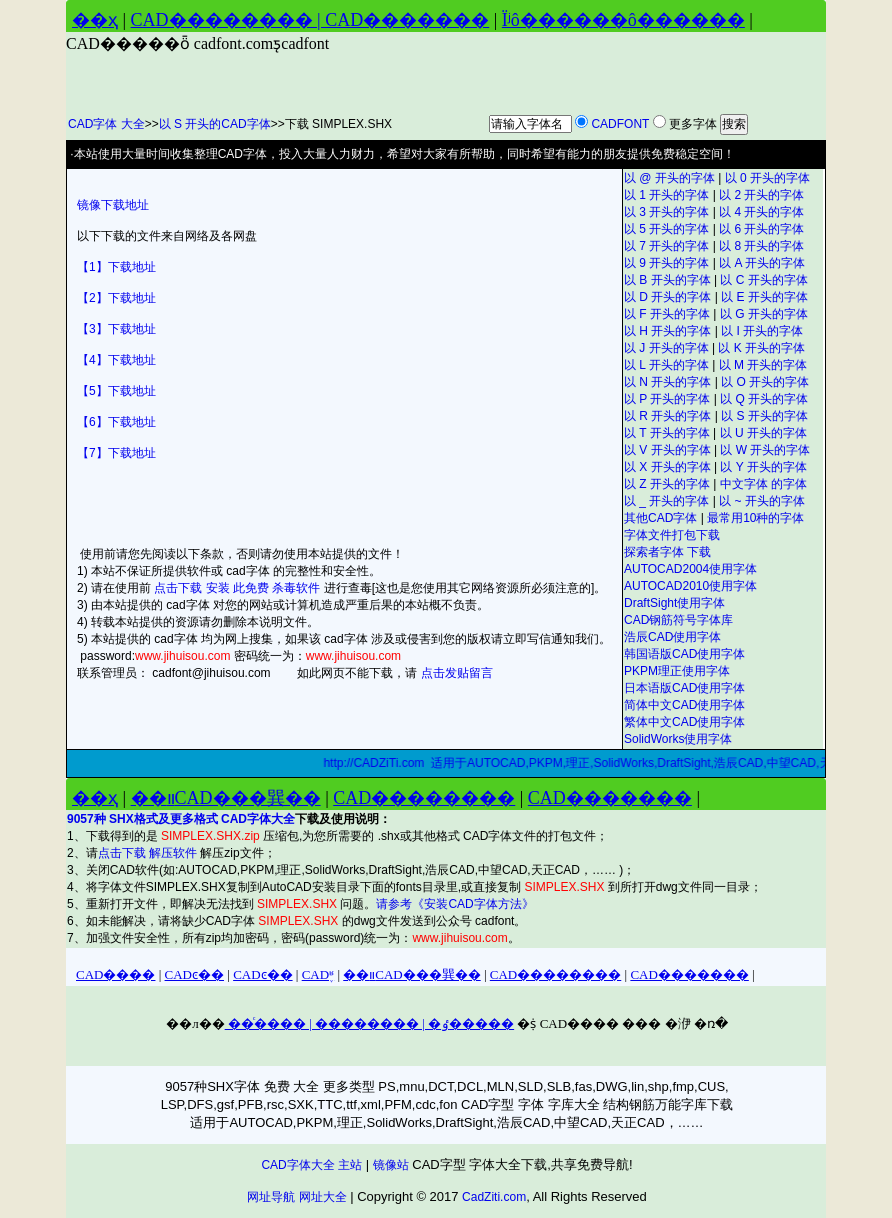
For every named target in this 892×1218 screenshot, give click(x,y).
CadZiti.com (494, 1197)
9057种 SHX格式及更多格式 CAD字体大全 (181, 819)
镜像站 (391, 1165)
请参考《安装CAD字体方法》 (454, 904)
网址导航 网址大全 (296, 1197)
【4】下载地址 (116, 360)
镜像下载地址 (113, 205)
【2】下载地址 (116, 298)
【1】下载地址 (116, 267)
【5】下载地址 (116, 391)
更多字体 (693, 124)
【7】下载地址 (116, 453)
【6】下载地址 (116, 422)
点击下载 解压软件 (149, 853)
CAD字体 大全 (106, 124)
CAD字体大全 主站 (311, 1165)
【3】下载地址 (116, 329)
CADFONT (620, 124)
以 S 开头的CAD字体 (215, 124)
